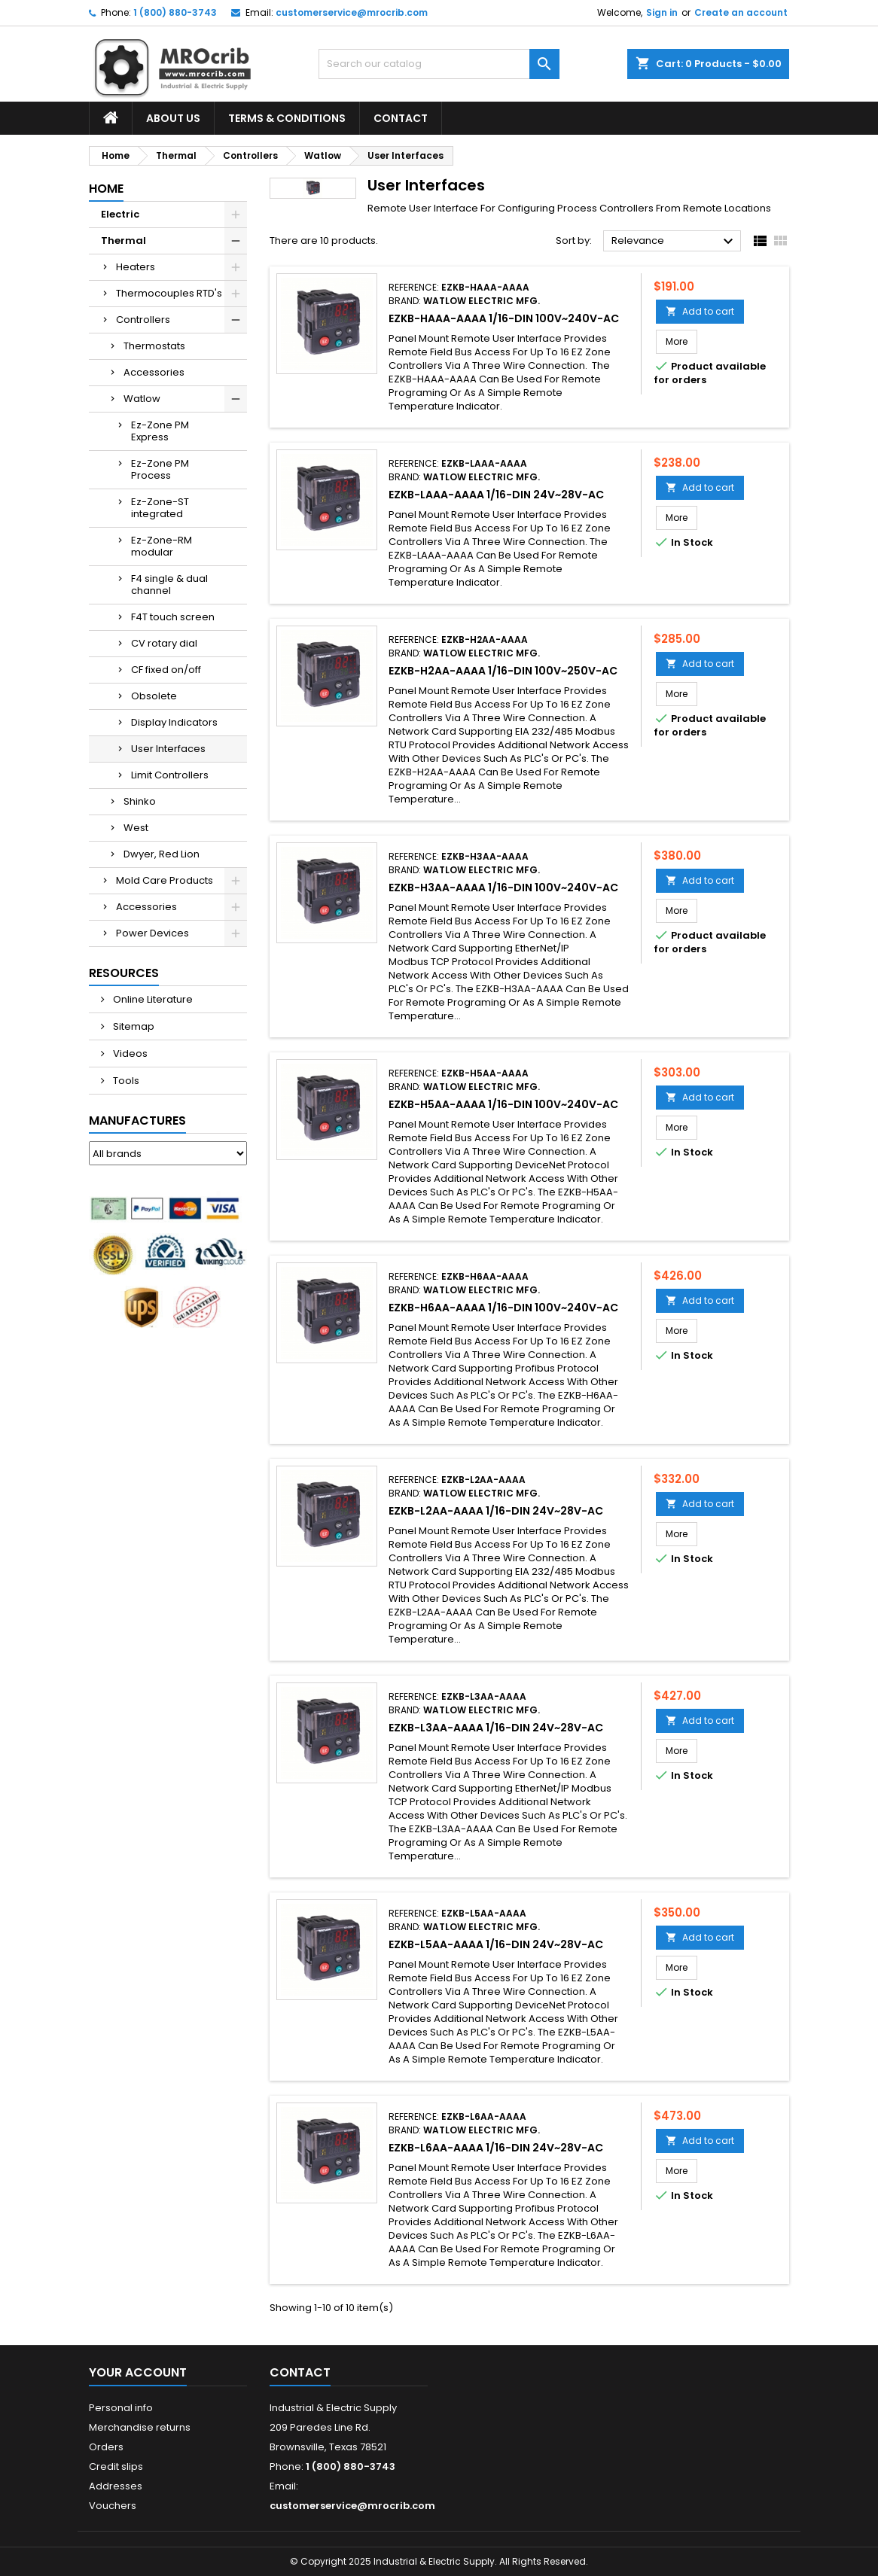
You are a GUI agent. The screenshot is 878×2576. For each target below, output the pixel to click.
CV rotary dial (164, 643)
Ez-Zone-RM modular (161, 546)
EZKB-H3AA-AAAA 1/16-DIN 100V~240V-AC (503, 887)
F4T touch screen (173, 617)
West (135, 828)
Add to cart (700, 311)
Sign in (662, 12)
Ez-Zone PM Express (160, 431)
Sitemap (132, 1026)
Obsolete (154, 696)
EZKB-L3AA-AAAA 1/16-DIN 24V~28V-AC (496, 1727)
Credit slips (116, 2466)
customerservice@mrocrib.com (352, 12)
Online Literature (152, 999)
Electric (120, 214)
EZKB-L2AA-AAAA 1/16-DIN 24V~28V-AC (496, 1510)
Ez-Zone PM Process (160, 469)
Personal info (121, 2408)
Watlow (141, 398)
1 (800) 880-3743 (175, 12)
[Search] (439, 64)
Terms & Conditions (287, 118)
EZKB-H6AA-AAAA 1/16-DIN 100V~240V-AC (503, 1307)
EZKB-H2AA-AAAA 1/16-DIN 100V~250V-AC (503, 670)
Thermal (123, 240)
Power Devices (152, 933)
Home (106, 188)
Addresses (115, 2486)
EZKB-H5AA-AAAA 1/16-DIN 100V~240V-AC (503, 1104)
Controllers (143, 319)
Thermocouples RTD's (169, 293)
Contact (400, 118)
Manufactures (137, 1120)
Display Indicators (174, 722)
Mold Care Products (164, 880)
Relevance (674, 242)
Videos (129, 1053)
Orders (106, 2447)
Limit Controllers (170, 775)
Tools (125, 1080)
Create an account (741, 12)
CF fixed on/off (166, 669)
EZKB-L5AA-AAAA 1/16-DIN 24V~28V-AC (496, 1944)
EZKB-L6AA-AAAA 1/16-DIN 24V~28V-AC (496, 2147)
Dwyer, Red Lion (161, 854)
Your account (138, 2372)
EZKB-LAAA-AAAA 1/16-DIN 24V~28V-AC (496, 494)
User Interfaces (168, 748)
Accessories (153, 372)
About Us (173, 118)
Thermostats (154, 346)
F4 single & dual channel (169, 584)
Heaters (135, 267)
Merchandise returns (140, 2427)
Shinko (139, 801)
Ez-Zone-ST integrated (160, 508)
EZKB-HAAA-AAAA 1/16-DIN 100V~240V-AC (504, 318)
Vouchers (112, 2505)
